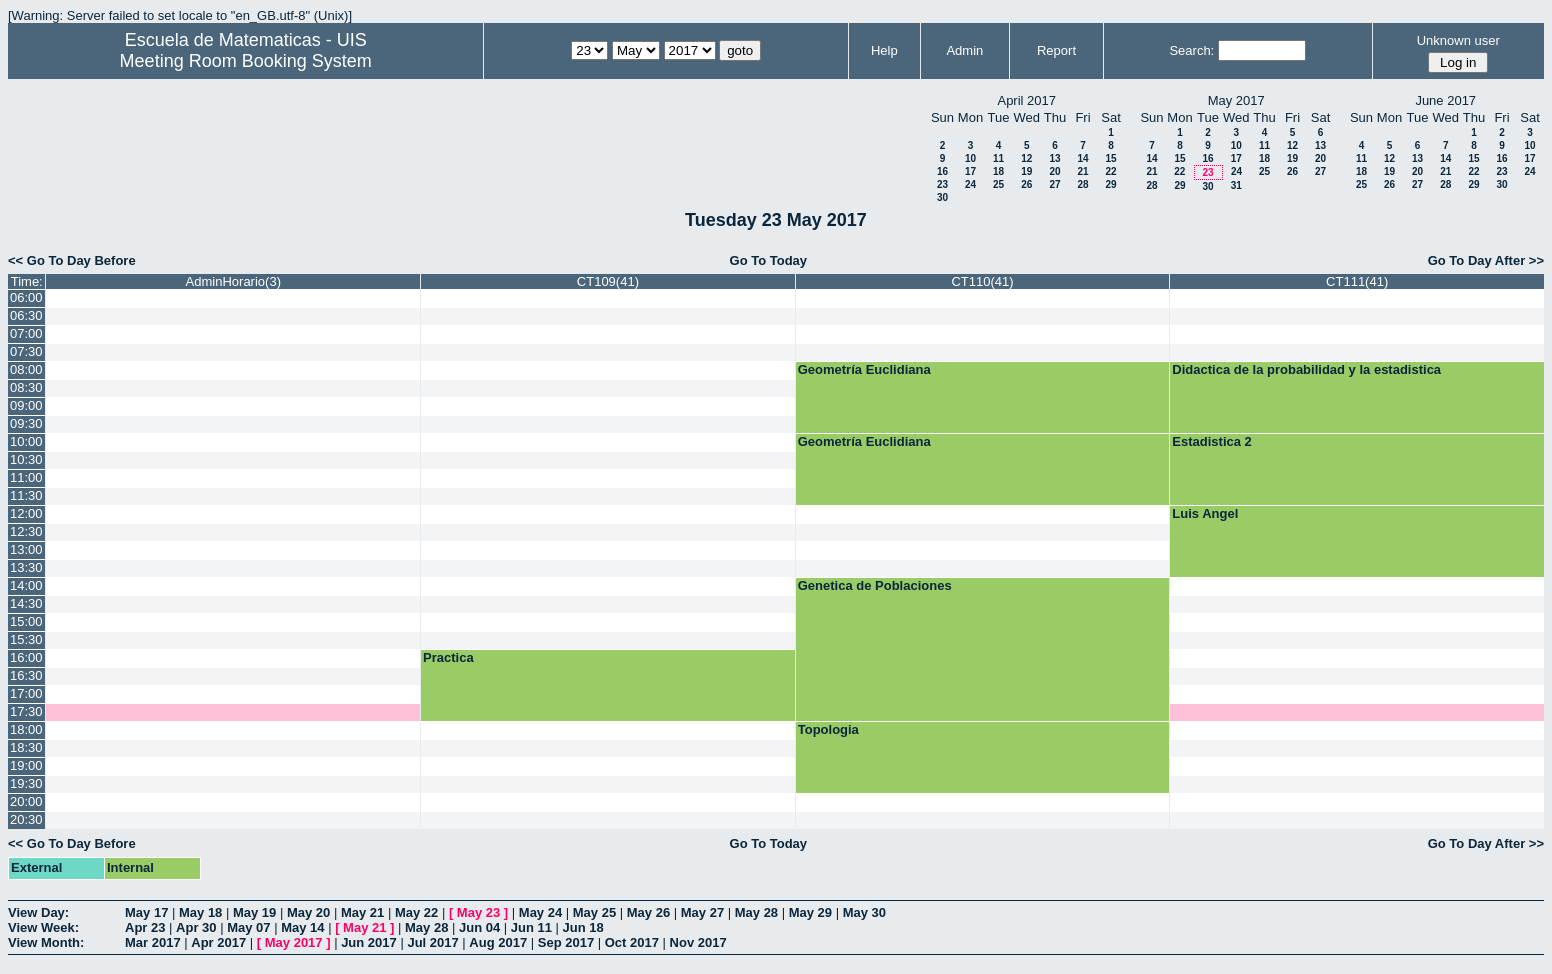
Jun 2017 (369, 942)
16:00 (26, 657)
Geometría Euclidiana (864, 369)
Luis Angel (1205, 513)
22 (1110, 171)
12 (1026, 158)
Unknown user (1458, 40)
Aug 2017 (498, 942)
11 (998, 158)
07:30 (26, 351)
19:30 (26, 783)
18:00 (26, 729)
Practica (448, 657)
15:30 (26, 639)
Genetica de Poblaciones (875, 585)
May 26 (648, 912)
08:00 (26, 369)
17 (970, 171)
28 (1082, 184)
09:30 (26, 423)
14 (1082, 158)
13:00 (26, 549)
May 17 (146, 912)
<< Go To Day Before (72, 260)
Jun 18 (583, 927)
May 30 (864, 912)
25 (998, 184)
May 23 (478, 912)
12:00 (26, 513)
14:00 (26, 585)
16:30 (26, 675)
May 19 (254, 912)
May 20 (308, 912)
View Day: (38, 912)
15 (1110, 158)
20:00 (26, 801)
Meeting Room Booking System (246, 61)
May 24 (540, 912)
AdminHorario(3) (233, 281)
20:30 (26, 819)
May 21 (362, 912)
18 (998, 171)
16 (942, 171)
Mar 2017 (153, 942)
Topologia (828, 729)
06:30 (26, 315)
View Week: (43, 927)
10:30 (26, 459)
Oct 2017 (632, 942)
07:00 (26, 333)
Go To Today (769, 260)
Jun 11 (531, 927)
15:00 (26, 621)
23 (942, 184)
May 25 (594, 912)
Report (1056, 50)
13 (1054, 158)
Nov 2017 (698, 942)
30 (942, 197)
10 (970, 158)
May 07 (248, 927)
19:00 (26, 765)
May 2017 (294, 942)
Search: (1191, 50)
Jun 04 (479, 927)
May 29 (810, 912)
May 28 (756, 912)
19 (1026, 171)
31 (1236, 185)
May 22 (416, 912)
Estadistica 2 (1212, 441)
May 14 (302, 927)
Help (884, 50)
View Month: (46, 942)
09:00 (26, 405)
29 (1110, 184)
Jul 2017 (432, 942)
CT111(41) (1357, 281)
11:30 (26, 495)
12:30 (26, 531)
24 (970, 184)
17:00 (26, 693)
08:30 (26, 387)
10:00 (26, 441)
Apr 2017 (218, 942)
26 (1026, 184)
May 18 (200, 912)
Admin (964, 50)
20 (1054, 171)
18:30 (26, 747)
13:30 (26, 567)
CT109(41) (608, 281)
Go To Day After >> (1486, 260)
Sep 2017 (566, 942)
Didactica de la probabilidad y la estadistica (1306, 369)
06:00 (26, 297)
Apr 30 (196, 927)
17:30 (26, 711)
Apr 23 (145, 927)
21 (1082, 171)
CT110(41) (982, 281)
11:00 (26, 477)
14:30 (26, 603)
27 (1054, 184)
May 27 (702, 912)
